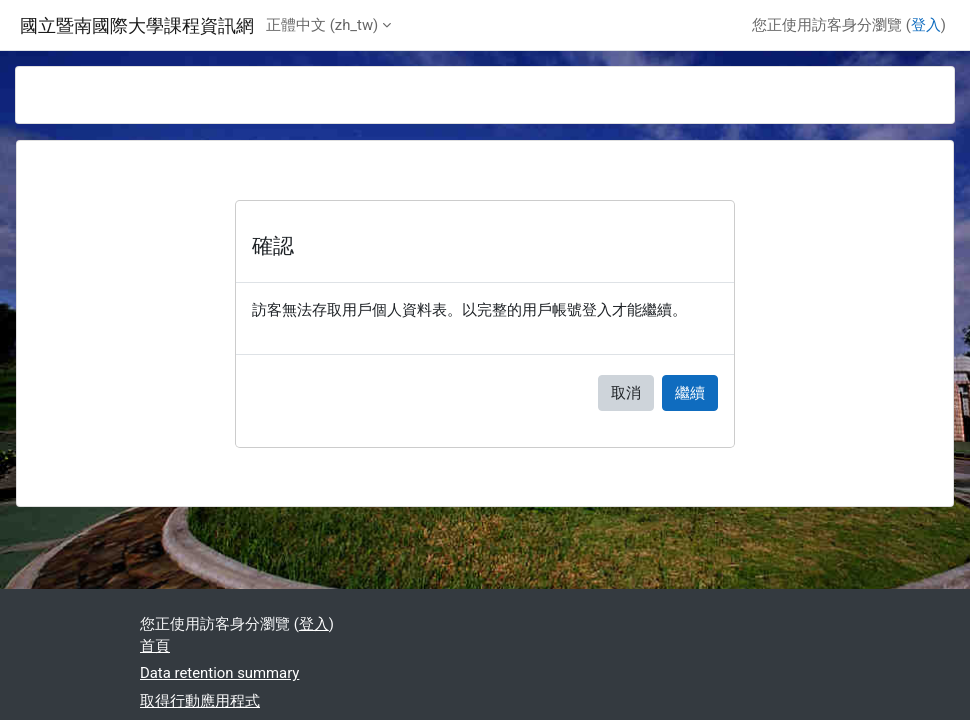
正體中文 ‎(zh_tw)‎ (322, 25)
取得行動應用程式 (200, 701)
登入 (926, 25)
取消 (626, 393)
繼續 (690, 393)
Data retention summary (219, 673)
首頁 (155, 646)
